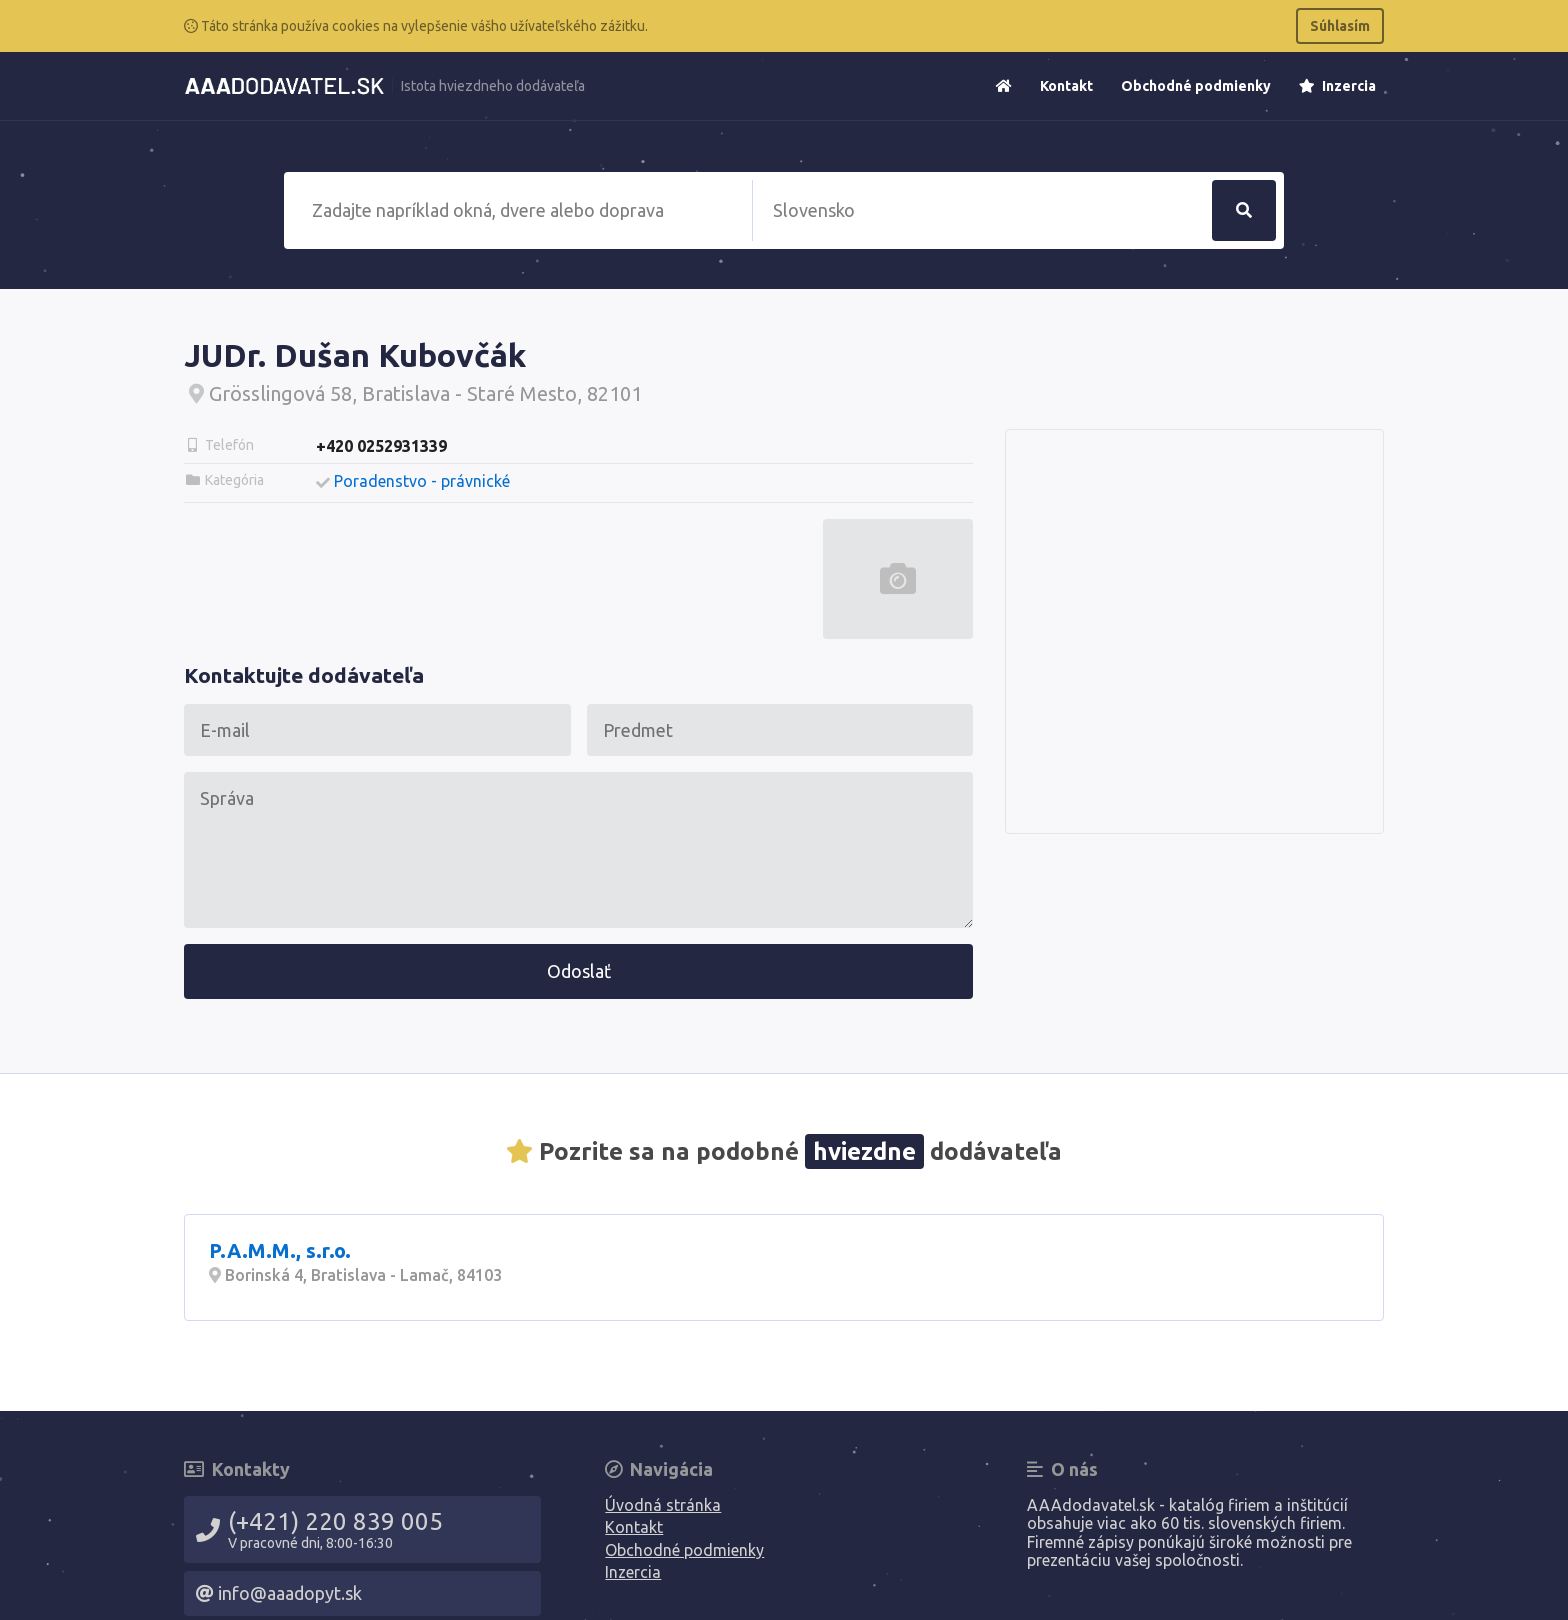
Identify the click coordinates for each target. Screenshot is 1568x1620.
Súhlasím (1340, 26)
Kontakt (1066, 86)
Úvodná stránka (663, 1505)
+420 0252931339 (381, 446)
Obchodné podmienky (1196, 86)
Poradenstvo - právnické (422, 481)
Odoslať (579, 971)
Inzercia (1337, 86)
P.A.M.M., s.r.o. (280, 1250)
